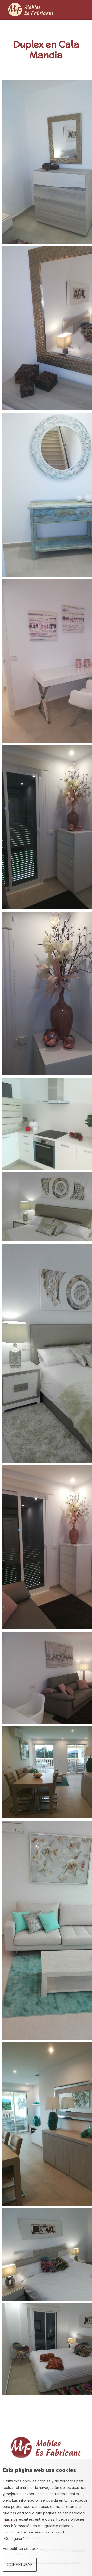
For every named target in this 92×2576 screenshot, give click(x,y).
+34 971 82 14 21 (18, 2485)
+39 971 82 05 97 (20, 2507)
